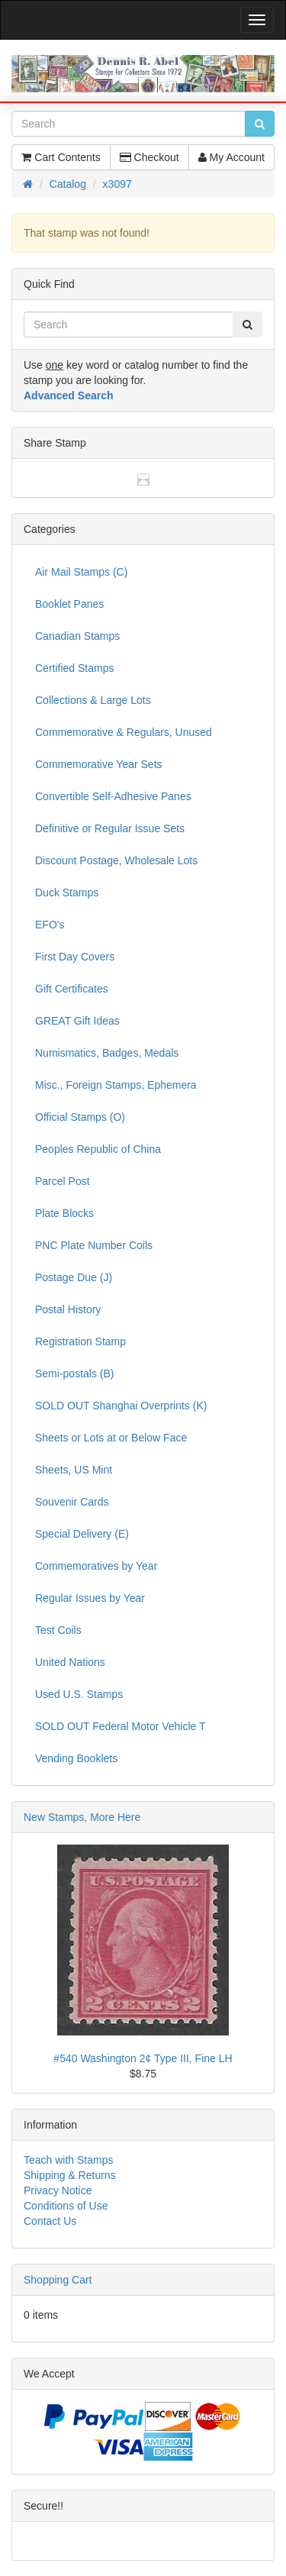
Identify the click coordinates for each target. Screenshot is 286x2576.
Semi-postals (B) (74, 1373)
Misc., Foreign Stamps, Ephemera (116, 1085)
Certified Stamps (74, 668)
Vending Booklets (76, 1758)
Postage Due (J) (73, 1277)
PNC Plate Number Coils (94, 1245)
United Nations (70, 1662)
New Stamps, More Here (82, 1817)
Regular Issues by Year (90, 1598)
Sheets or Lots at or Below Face (111, 1438)
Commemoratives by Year (96, 1566)
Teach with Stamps (69, 2160)
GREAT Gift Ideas (77, 1021)
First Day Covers (74, 957)
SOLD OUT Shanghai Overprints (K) (121, 1405)
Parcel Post (62, 1181)
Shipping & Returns (70, 2175)
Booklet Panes (69, 604)
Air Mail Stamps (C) (81, 572)
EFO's (49, 924)
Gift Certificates (71, 989)
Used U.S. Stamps (79, 1694)
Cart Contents (60, 157)
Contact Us (50, 2221)
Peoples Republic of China (98, 1149)
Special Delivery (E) (82, 1534)
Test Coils (58, 1630)
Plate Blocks (64, 1213)
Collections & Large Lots (93, 700)
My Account (231, 157)
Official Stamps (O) (80, 1117)
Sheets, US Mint (73, 1470)
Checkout (149, 157)
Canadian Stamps (77, 636)
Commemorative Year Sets (98, 764)
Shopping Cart (58, 2280)
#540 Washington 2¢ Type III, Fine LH (142, 2058)
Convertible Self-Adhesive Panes (113, 796)
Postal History (68, 1309)
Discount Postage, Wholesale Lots (116, 860)
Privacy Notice (58, 2190)
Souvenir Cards (72, 1502)
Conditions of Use (66, 2206)
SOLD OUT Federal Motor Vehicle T (120, 1726)
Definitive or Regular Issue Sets (110, 828)
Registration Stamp (80, 1341)
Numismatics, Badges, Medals (106, 1053)
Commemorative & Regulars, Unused (123, 732)
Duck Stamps (66, 892)
